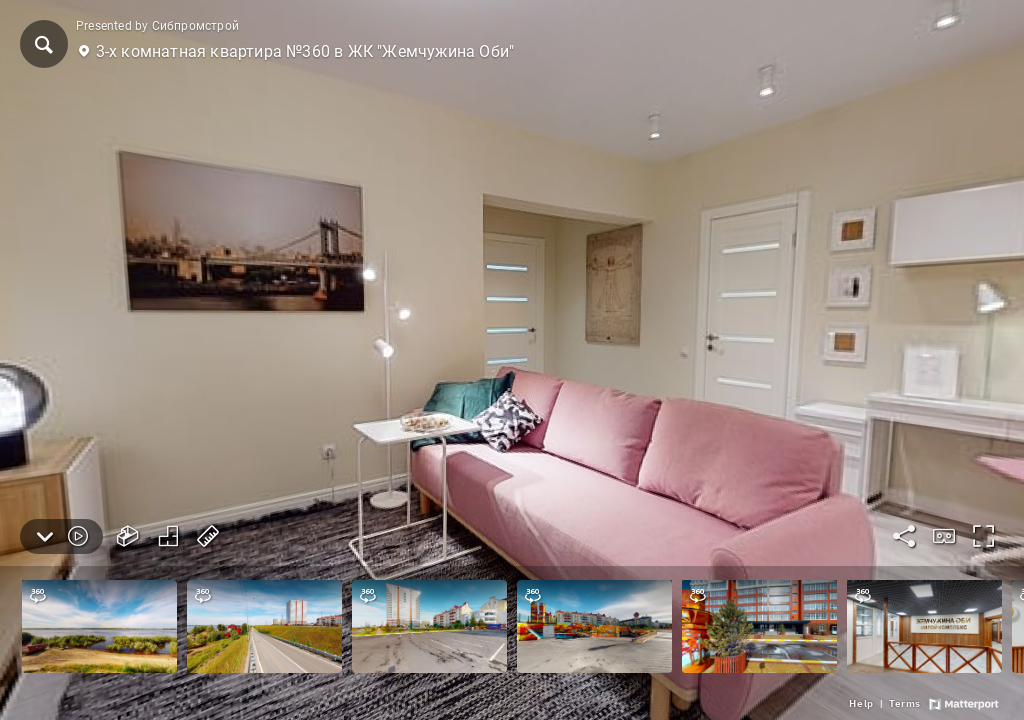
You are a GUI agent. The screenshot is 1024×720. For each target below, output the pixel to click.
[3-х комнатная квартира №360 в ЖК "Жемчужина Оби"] (512, 360)
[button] (44, 44)
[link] (861, 704)
